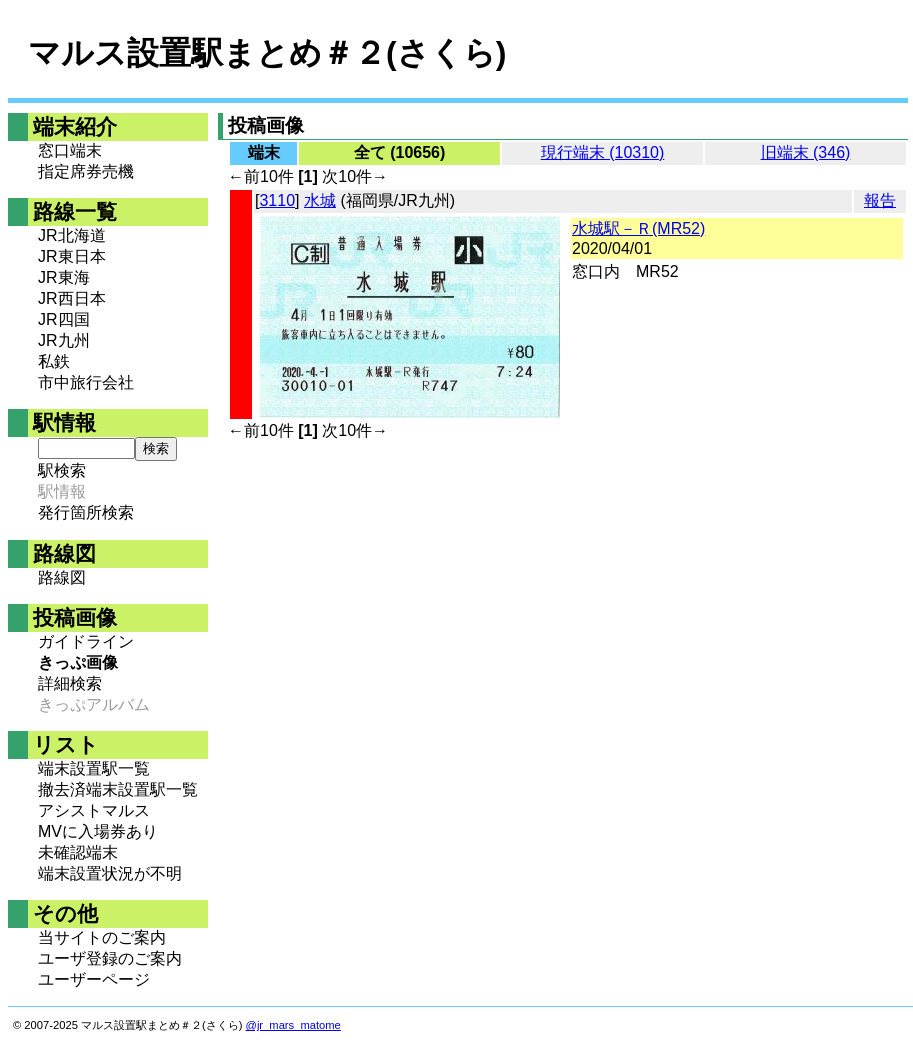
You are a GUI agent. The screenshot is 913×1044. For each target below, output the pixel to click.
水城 (320, 200)
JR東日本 (72, 256)
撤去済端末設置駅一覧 (118, 789)
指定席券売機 (86, 171)
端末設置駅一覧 (94, 768)
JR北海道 (72, 235)
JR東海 (64, 277)
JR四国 (64, 319)
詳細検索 (70, 683)
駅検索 (62, 470)
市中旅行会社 (86, 382)
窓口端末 (70, 150)
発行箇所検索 (86, 512)
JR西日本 (72, 298)
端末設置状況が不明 (110, 873)
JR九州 (64, 340)
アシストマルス (94, 810)
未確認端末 (78, 852)
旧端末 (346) (806, 152)
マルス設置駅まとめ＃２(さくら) (267, 53)
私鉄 (54, 361)
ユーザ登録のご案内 (110, 958)
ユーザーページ (94, 979)
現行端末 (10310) (603, 152)
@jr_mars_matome (293, 1025)
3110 (277, 200)
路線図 (62, 577)
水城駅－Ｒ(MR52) (638, 228)
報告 (880, 200)
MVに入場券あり (98, 831)
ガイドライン (86, 641)
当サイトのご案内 (102, 937)
